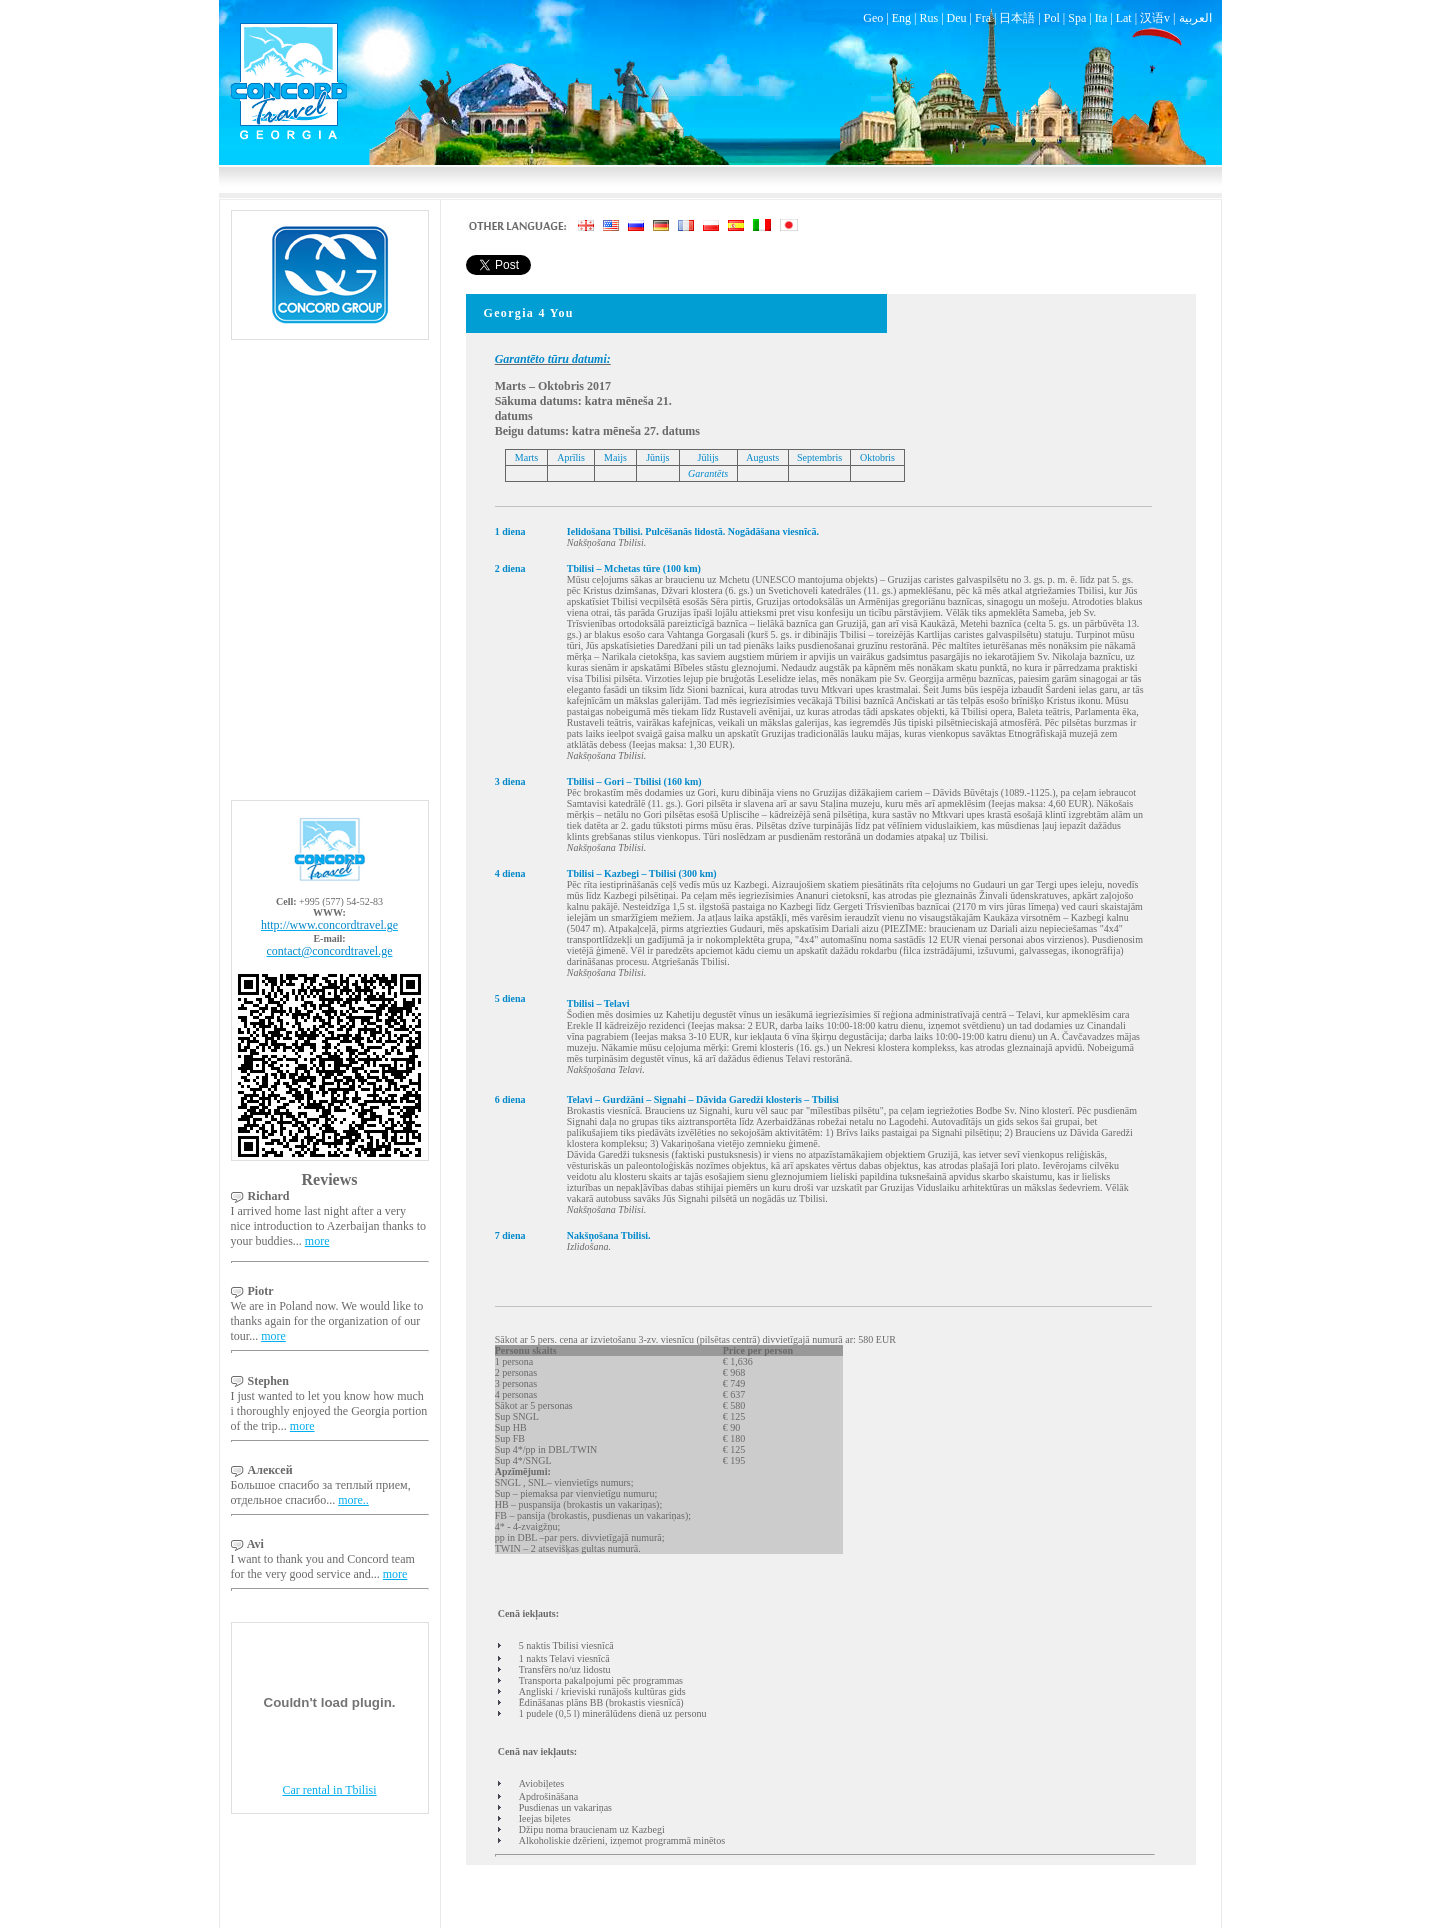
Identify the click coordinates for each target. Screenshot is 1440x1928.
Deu (957, 18)
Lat (1124, 18)
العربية (1195, 18)
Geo (873, 18)
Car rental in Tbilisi (329, 1790)
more (317, 1241)
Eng (901, 18)
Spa (1077, 18)
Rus (928, 18)
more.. (353, 1500)
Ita (1101, 18)
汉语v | (1159, 18)
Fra (983, 18)
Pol (1052, 18)
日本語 (1017, 18)
